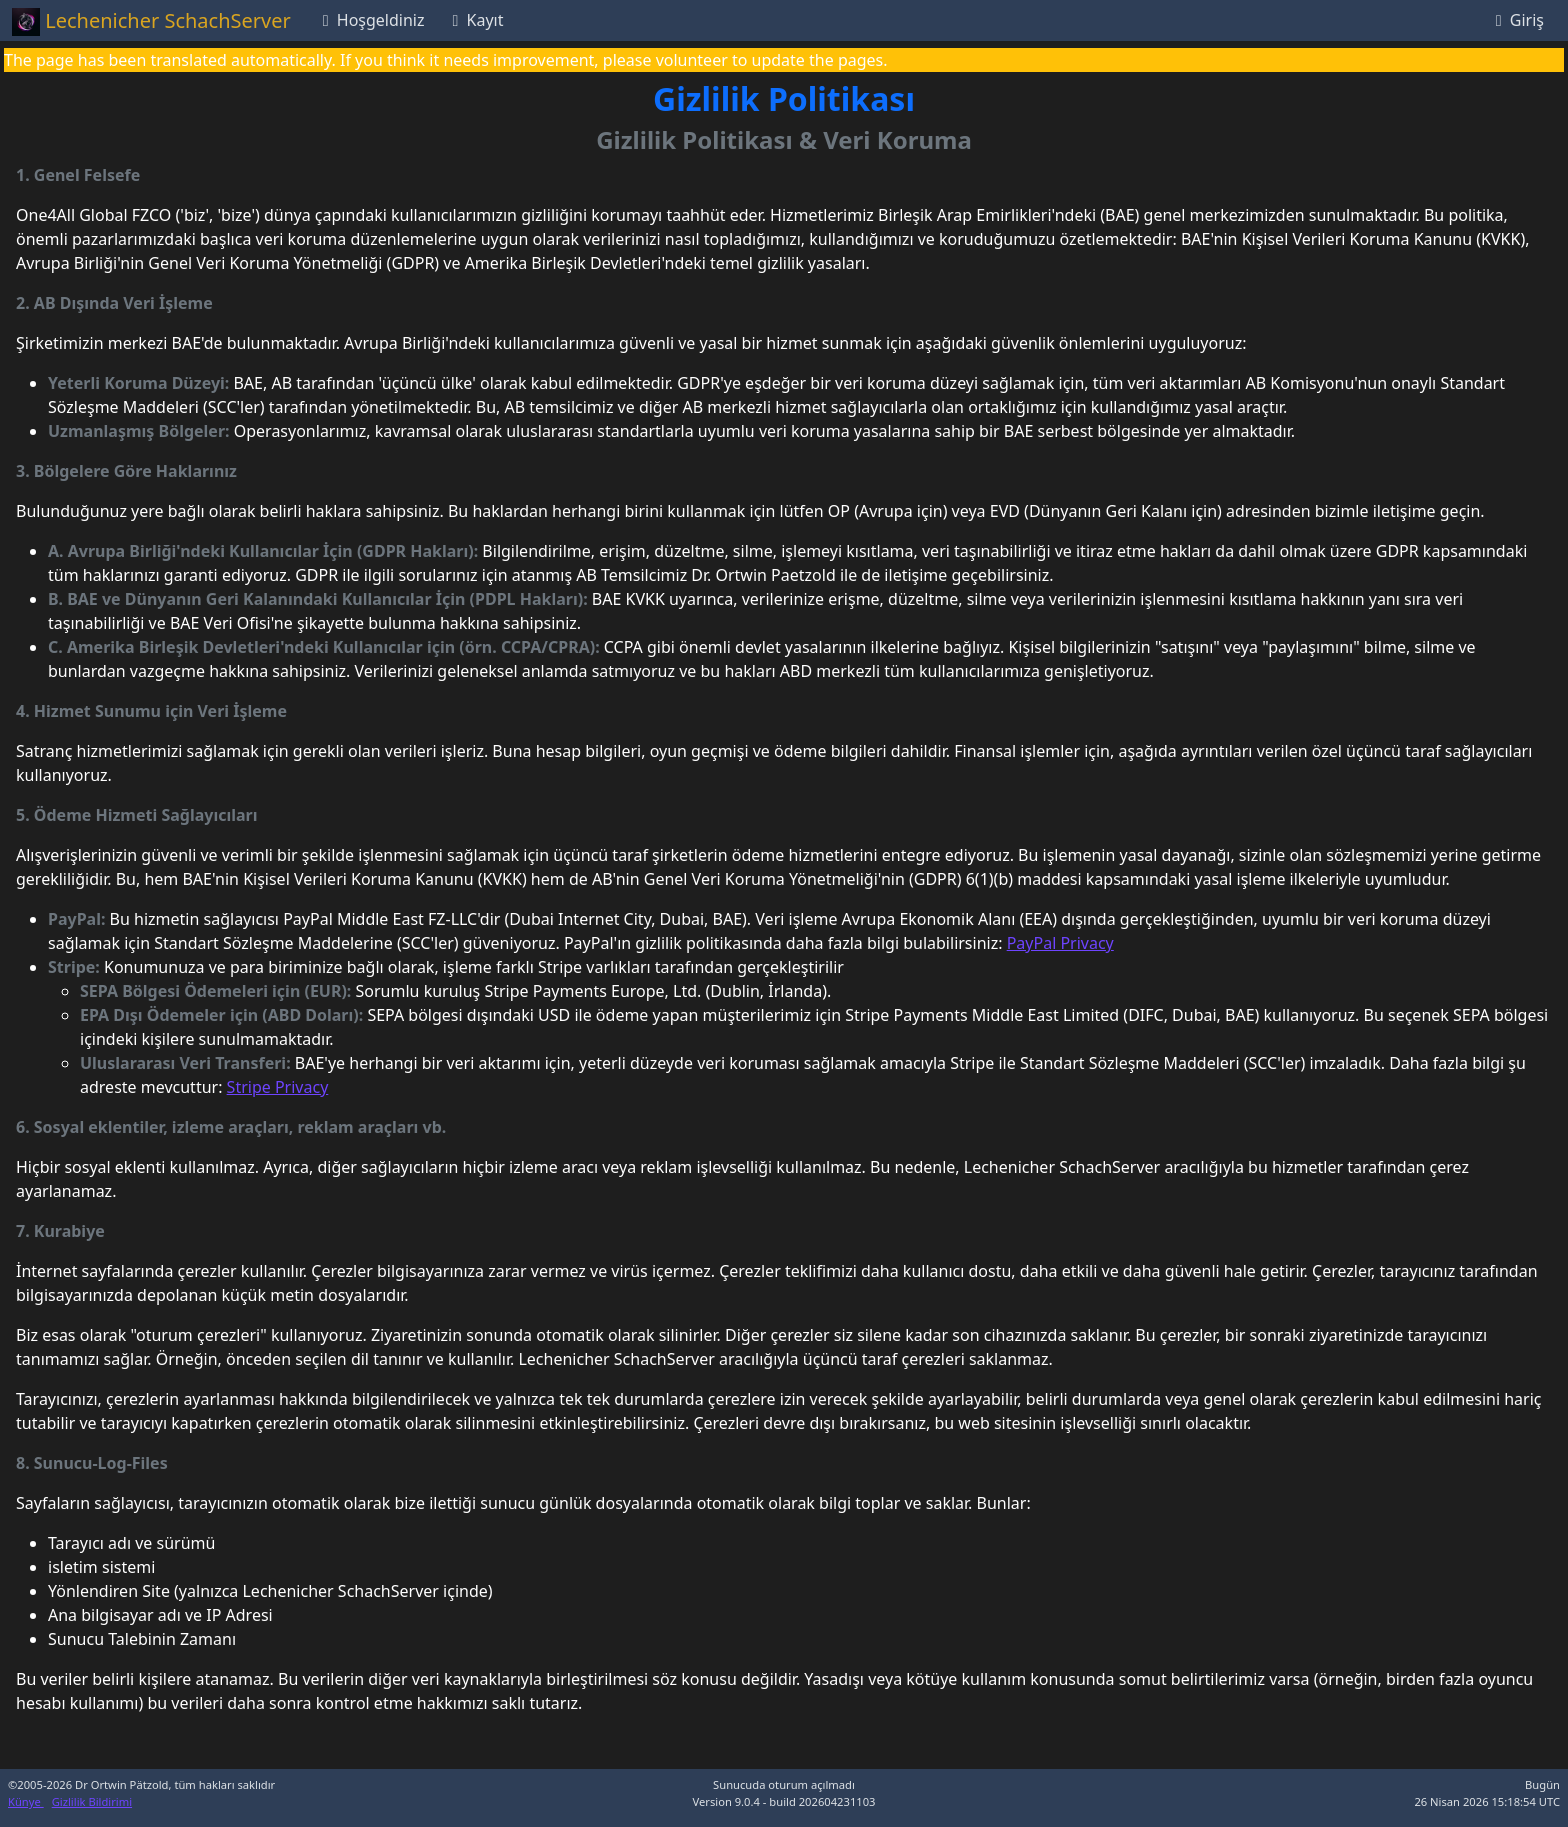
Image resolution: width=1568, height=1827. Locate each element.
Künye (26, 1801)
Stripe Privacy (278, 1087)
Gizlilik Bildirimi (92, 1801)
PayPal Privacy (1060, 943)
